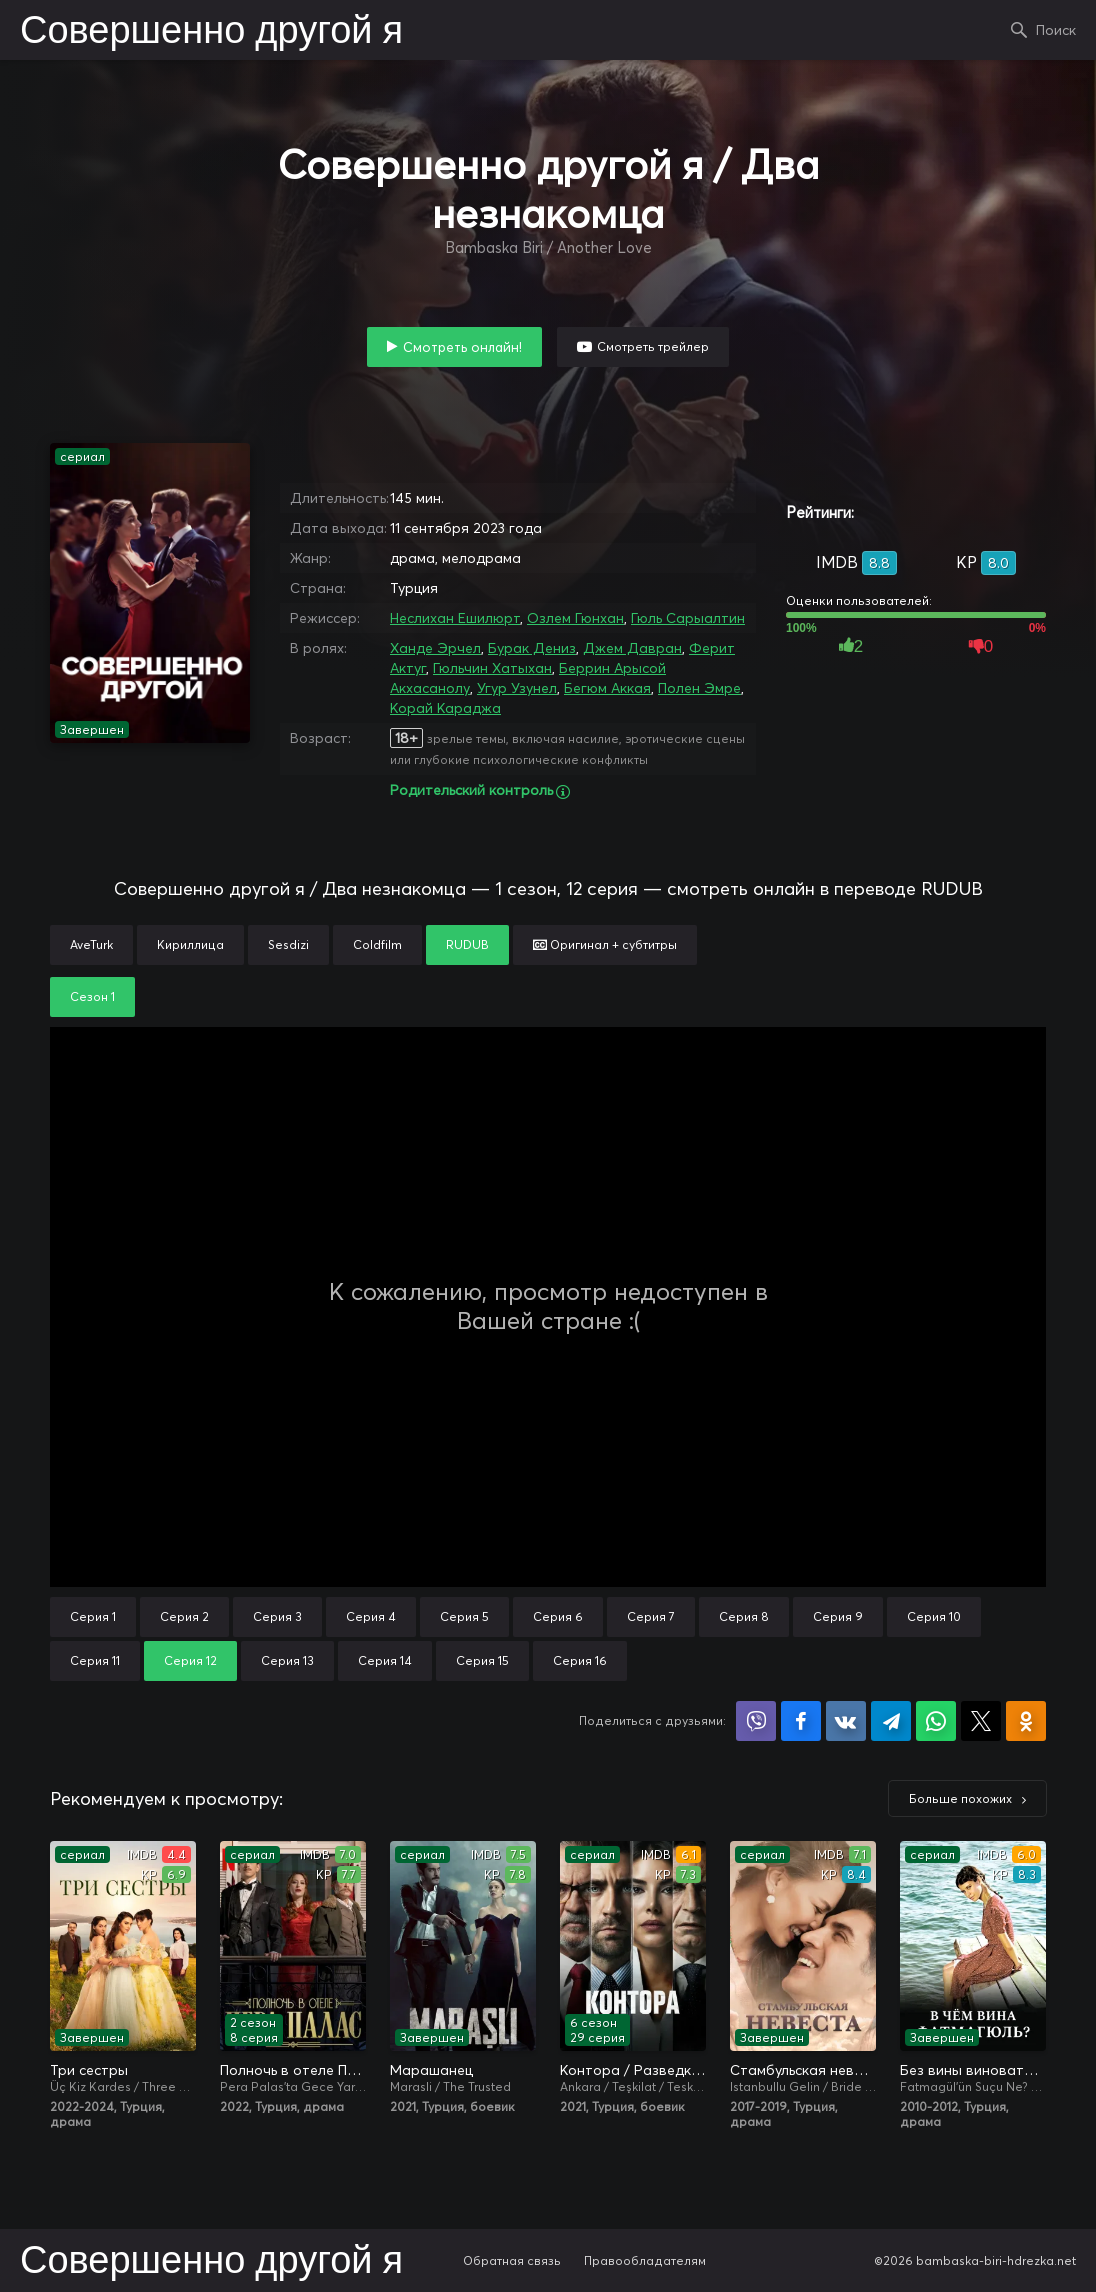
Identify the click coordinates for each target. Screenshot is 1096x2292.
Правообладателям (645, 2260)
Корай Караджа (445, 708)
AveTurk (91, 944)
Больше (960, 1798)
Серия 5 (464, 1616)
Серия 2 (184, 1616)
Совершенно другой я (211, 32)
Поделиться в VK (846, 1721)
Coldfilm (377, 944)
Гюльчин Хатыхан (492, 668)
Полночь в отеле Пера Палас (293, 2070)
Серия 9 (838, 1616)
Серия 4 (371, 1616)
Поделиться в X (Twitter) (981, 1721)
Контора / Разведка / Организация (633, 2070)
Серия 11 (95, 1660)
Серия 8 (744, 1616)
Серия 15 (482, 1660)
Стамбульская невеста (803, 2070)
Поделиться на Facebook (801, 1721)
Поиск (1056, 30)
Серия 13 (287, 1660)
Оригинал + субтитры (605, 944)
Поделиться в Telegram (891, 1721)
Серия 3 (277, 1616)
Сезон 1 (92, 996)
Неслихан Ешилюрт (455, 618)
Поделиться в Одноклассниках (1026, 1721)
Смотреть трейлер (653, 346)
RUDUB (467, 944)
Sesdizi (288, 944)
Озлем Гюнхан (575, 618)
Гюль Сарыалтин (688, 618)
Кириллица (190, 944)
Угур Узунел (517, 688)
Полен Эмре (699, 688)
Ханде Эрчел (435, 648)
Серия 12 (190, 1660)
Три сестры (89, 2070)
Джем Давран (632, 648)
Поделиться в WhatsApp (936, 1721)
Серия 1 (93, 1616)
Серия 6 (558, 1616)
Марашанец (431, 2070)
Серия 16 (580, 1660)
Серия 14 (385, 1660)
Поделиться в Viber (756, 1721)
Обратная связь (512, 2260)
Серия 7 (651, 1616)
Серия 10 (934, 1616)
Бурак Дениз (532, 648)
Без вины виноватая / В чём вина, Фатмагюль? (973, 2070)
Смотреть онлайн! (462, 347)
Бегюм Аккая (607, 688)
